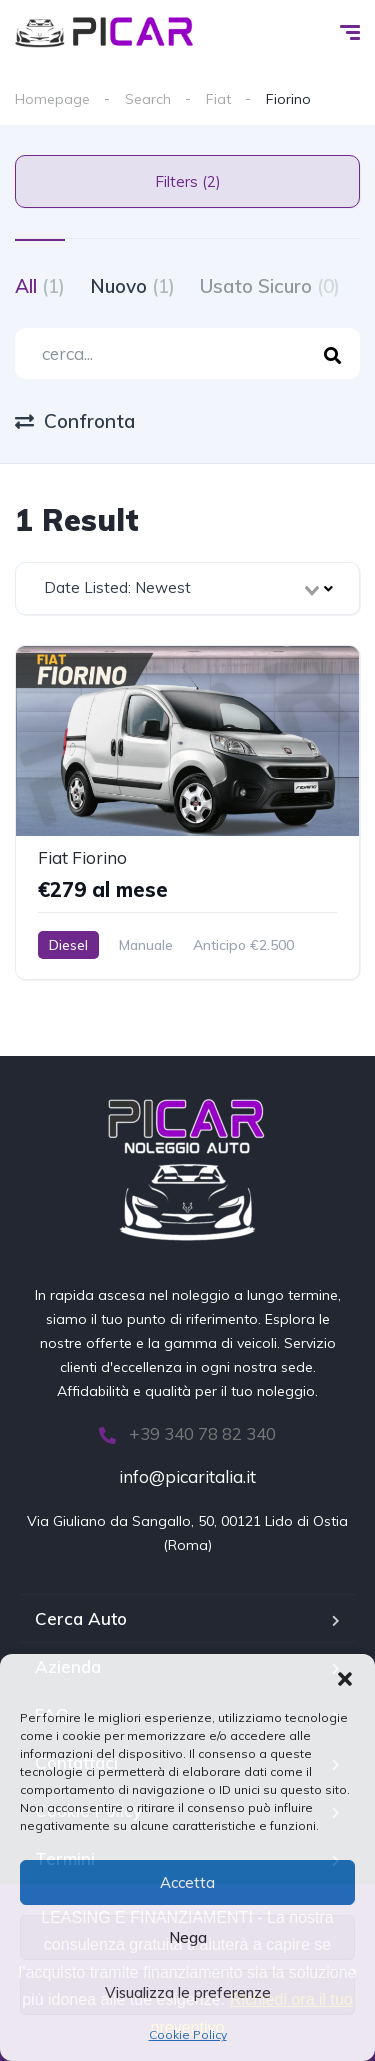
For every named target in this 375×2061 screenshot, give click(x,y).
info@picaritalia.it (187, 1476)
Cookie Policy (188, 2034)
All (40, 286)
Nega (188, 1937)
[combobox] (187, 588)
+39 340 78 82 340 (187, 1433)
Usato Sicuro (270, 286)
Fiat (218, 99)
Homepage (52, 99)
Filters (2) (188, 181)
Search (148, 99)
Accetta (187, 1882)
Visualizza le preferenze (188, 1992)
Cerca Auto (81, 1618)
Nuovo (132, 286)
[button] (345, 1679)
